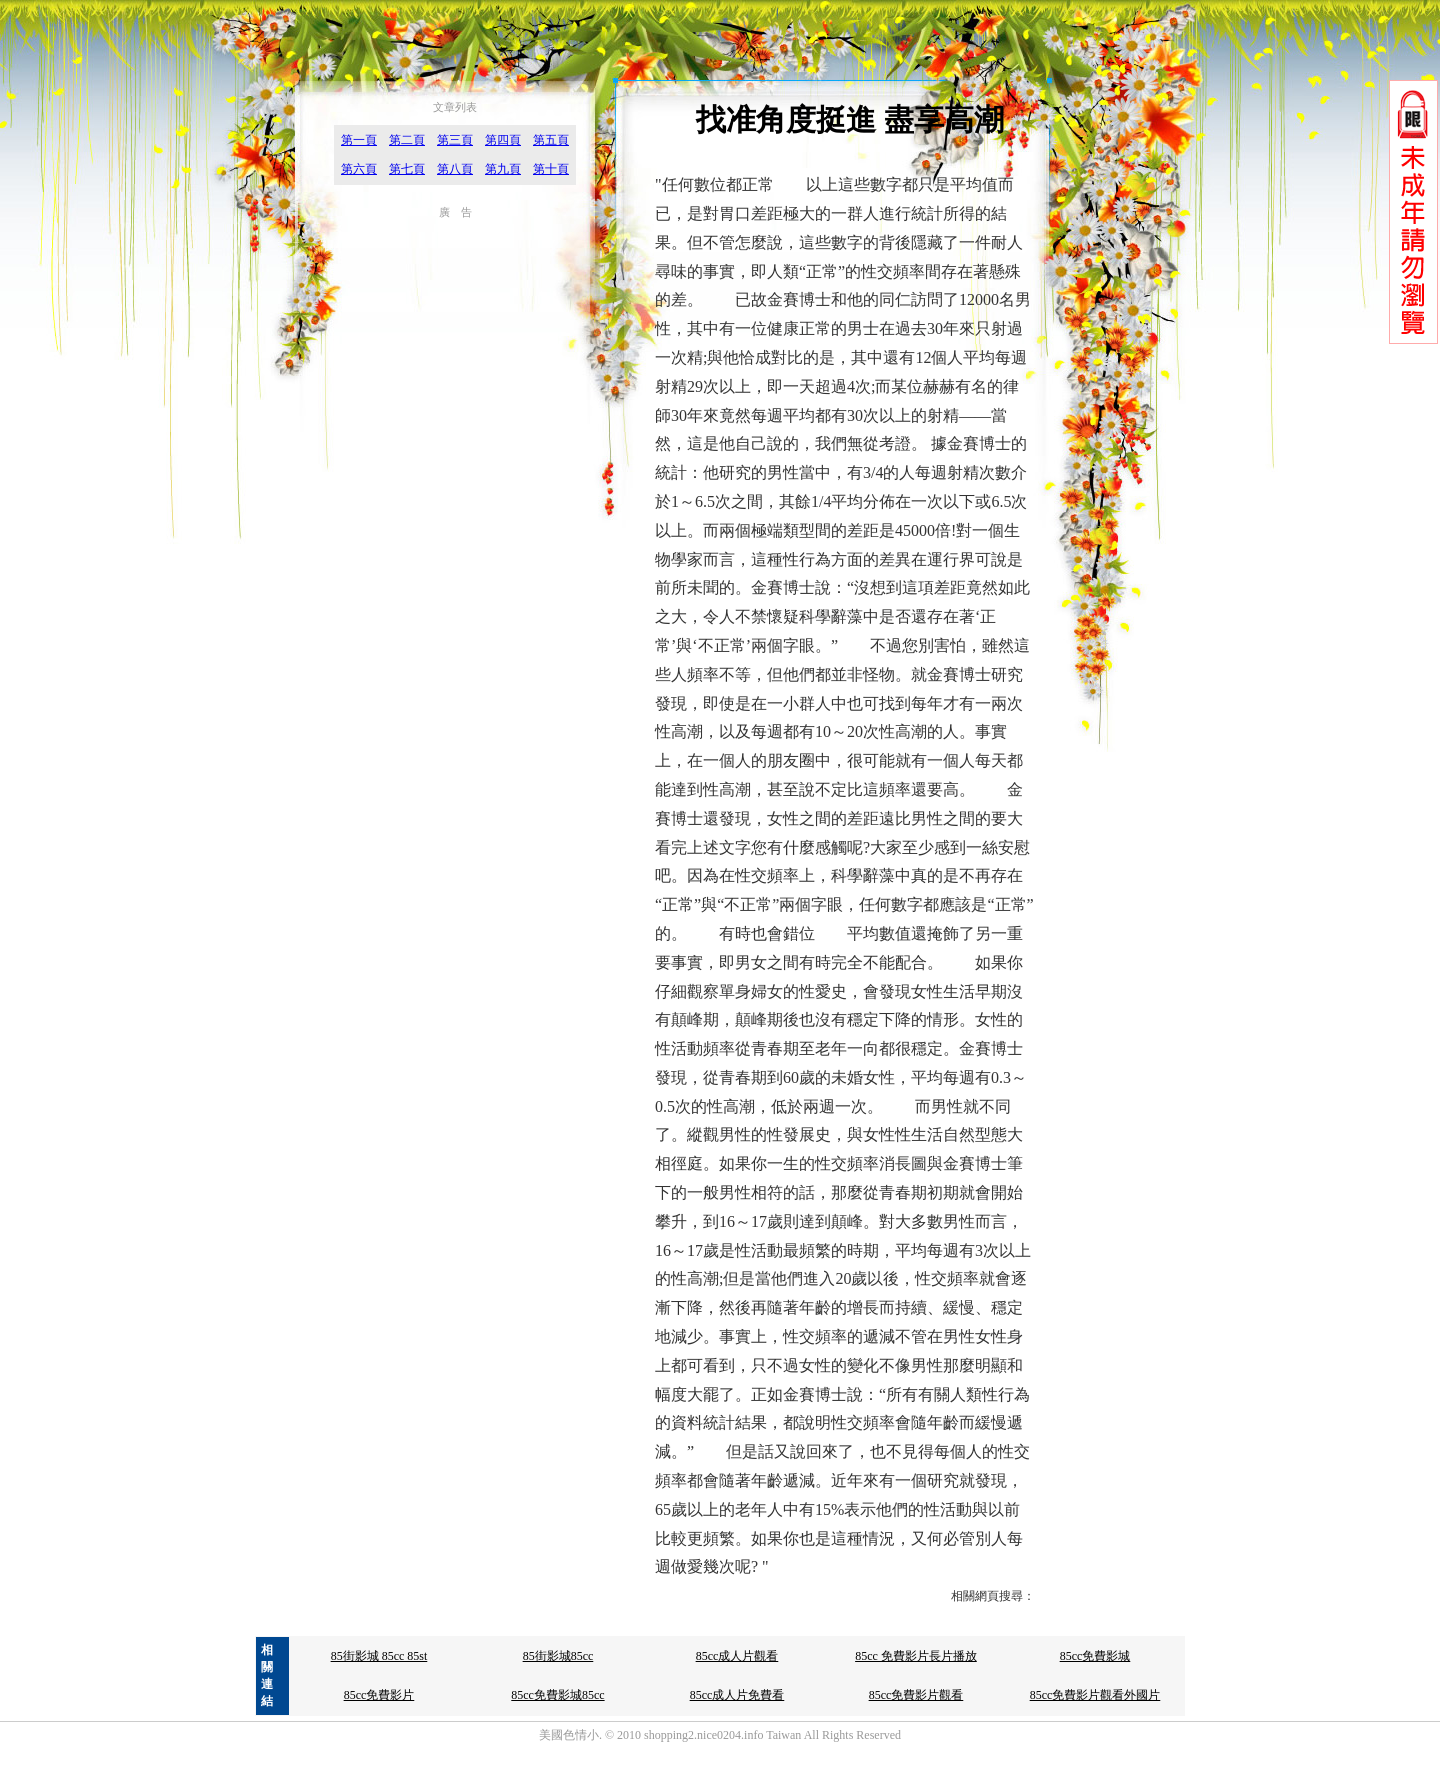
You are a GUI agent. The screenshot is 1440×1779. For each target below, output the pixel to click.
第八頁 (455, 169)
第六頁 (359, 169)
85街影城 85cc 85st (379, 1656)
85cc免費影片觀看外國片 (1095, 1695)
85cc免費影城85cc (557, 1695)
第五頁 (551, 140)
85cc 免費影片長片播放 (916, 1656)
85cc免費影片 (379, 1695)
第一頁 (359, 140)
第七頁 (407, 169)
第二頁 (407, 140)
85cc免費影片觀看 (916, 1695)
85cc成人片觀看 (737, 1656)
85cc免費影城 (1095, 1656)
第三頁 (455, 140)
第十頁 (551, 169)
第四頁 (503, 140)
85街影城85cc (558, 1656)
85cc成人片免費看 (737, 1695)
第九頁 (503, 169)
